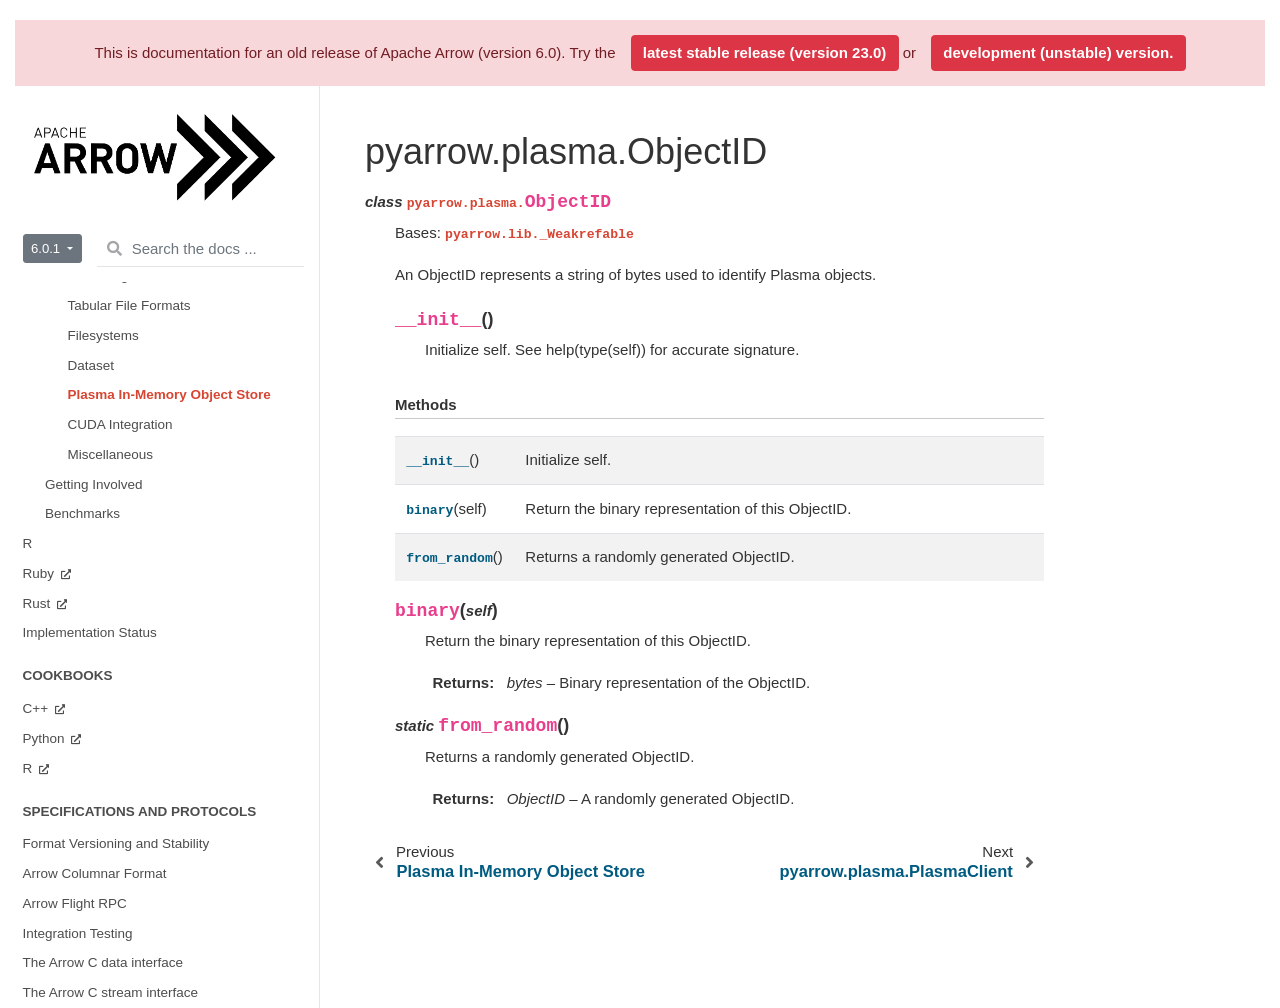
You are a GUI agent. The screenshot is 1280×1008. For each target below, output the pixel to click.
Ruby (40, 573)
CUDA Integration (120, 424)
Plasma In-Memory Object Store (169, 394)
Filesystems (103, 335)
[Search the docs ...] (200, 249)
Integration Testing (78, 933)
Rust (39, 603)
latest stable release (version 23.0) (764, 52)
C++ (37, 708)
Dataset (91, 365)
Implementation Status (90, 632)
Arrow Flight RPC (75, 903)
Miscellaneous (111, 454)
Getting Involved (94, 484)
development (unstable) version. (1058, 52)
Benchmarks (82, 513)
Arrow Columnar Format (95, 873)
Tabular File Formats (129, 305)
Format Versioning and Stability (116, 843)
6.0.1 (47, 248)
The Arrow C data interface (103, 962)
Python (46, 738)
